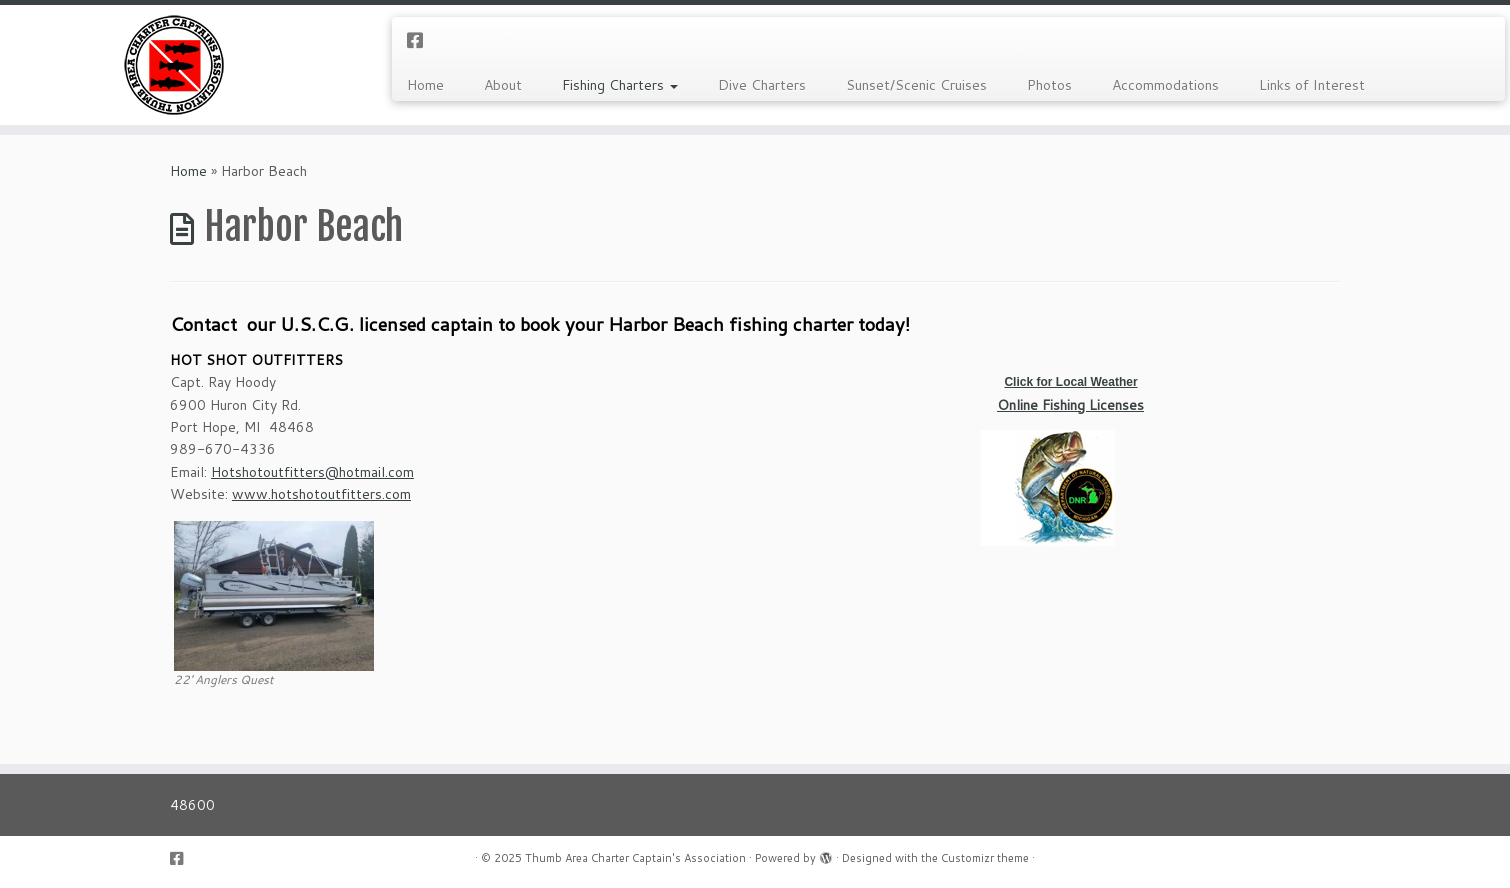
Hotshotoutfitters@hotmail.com (312, 472)
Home (425, 85)
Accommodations (1165, 85)
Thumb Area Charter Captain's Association (635, 858)
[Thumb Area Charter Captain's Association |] (174, 65)
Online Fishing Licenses (1070, 405)
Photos (1049, 85)
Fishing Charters (620, 85)
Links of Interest (1312, 85)
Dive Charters (762, 85)
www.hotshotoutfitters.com (321, 494)
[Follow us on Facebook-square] (421, 40)
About (503, 85)
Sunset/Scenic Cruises (916, 85)
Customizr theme (985, 858)
